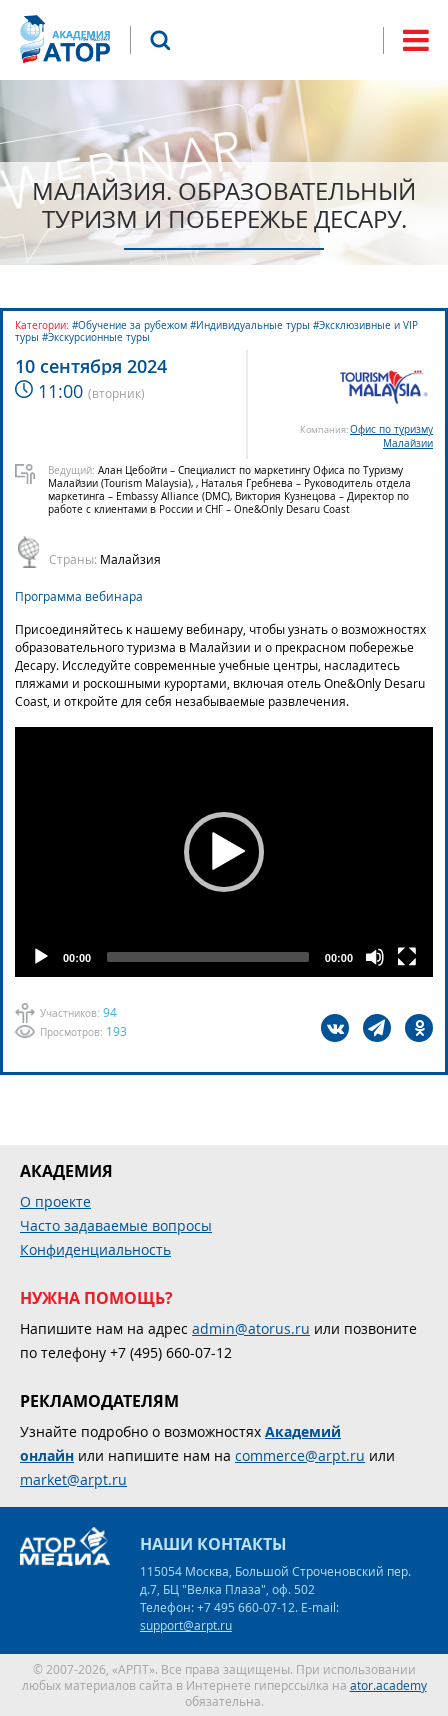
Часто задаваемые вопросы (116, 1225)
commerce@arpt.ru (300, 1455)
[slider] (208, 957)
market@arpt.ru (73, 1479)
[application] (224, 852)
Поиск (160, 40)
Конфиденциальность (95, 1249)
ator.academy (388, 1685)
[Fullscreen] (407, 957)
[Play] (41, 957)
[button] (224, 852)
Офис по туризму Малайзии (391, 436)
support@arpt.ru (186, 1625)
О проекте (55, 1201)
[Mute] (375, 957)
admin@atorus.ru (251, 1328)
